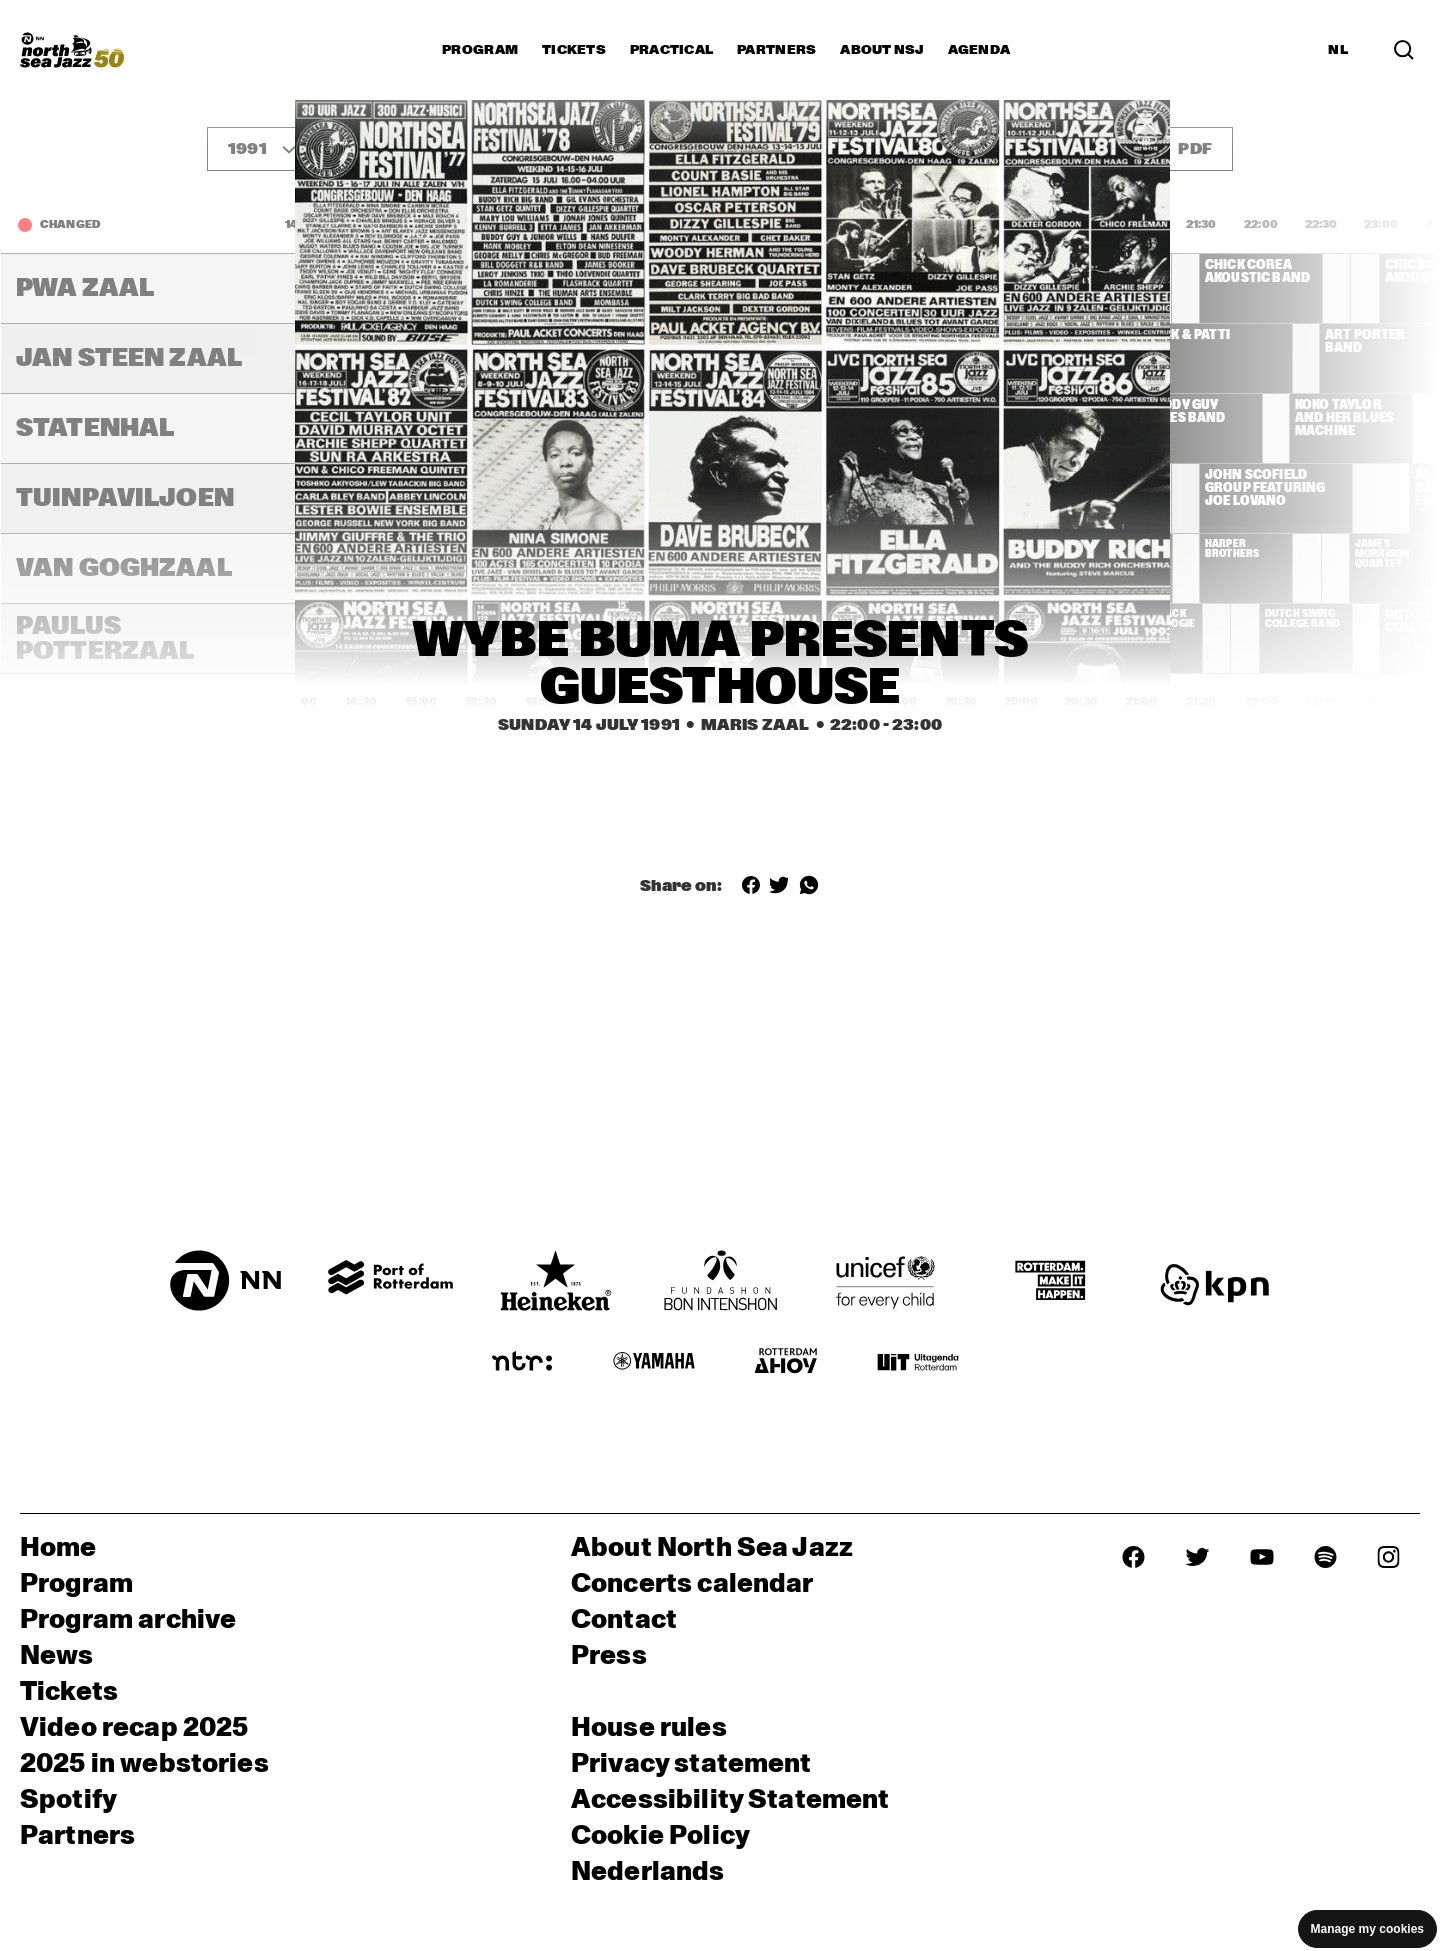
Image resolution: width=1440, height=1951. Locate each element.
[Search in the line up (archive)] (1404, 50)
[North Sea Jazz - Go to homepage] (72, 50)
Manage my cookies (1367, 1929)
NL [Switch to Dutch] (1338, 50)
